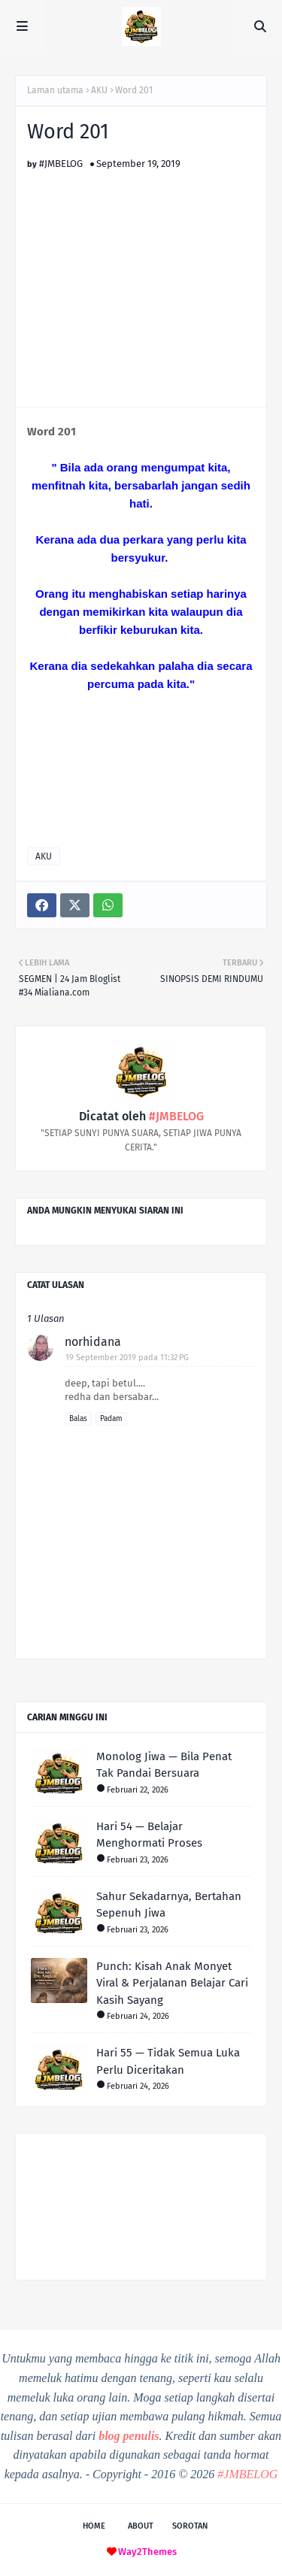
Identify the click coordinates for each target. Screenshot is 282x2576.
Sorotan (190, 2526)
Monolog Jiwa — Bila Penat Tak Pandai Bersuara (164, 1765)
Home (94, 2526)
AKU (99, 90)
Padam (111, 1418)
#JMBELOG (61, 163)
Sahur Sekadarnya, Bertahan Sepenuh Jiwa (168, 1905)
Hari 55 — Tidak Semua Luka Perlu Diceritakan (168, 2061)
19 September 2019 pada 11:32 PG (127, 1357)
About (140, 2526)
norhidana (93, 1342)
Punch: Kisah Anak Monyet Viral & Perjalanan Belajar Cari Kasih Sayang (172, 1983)
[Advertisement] (142, 274)
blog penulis (129, 2435)
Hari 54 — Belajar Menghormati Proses (149, 1835)
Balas (78, 1418)
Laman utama (55, 90)
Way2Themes (147, 2551)
